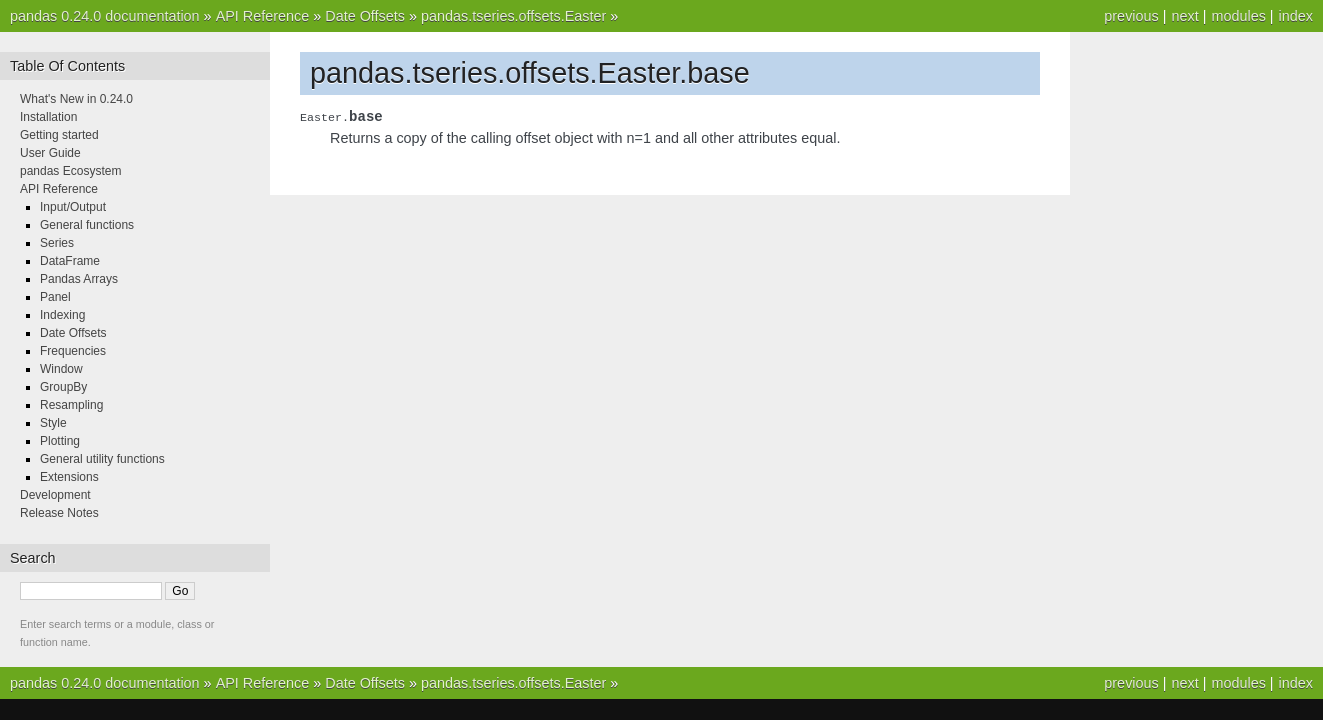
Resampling (71, 405)
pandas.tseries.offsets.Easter (513, 16)
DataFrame (70, 261)
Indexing (62, 315)
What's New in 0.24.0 (76, 99)
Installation (48, 117)
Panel (55, 297)
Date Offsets (365, 16)
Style (53, 423)
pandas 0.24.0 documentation (105, 16)
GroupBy (63, 387)
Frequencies (73, 351)
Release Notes (59, 513)
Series (57, 243)
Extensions (69, 477)
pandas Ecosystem (70, 171)
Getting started (59, 135)
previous (1131, 16)
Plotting (60, 441)
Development (55, 495)
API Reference (263, 16)
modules (1238, 16)
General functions (87, 225)
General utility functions (102, 459)
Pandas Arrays (79, 279)
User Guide (50, 153)
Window (61, 369)
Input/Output (73, 207)
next (1184, 16)
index (1296, 16)
